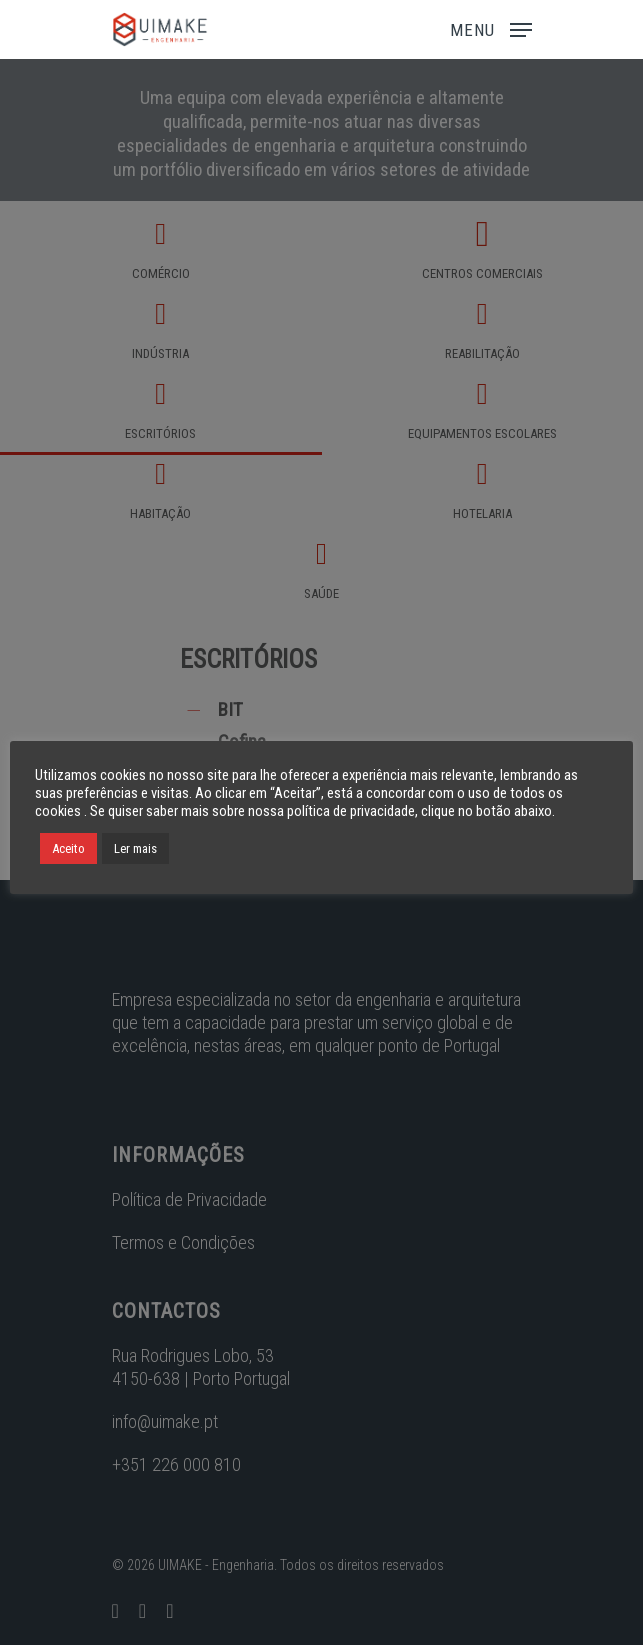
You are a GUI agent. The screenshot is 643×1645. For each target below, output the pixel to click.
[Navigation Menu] (491, 27)
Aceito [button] (68, 848)
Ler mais (135, 848)
